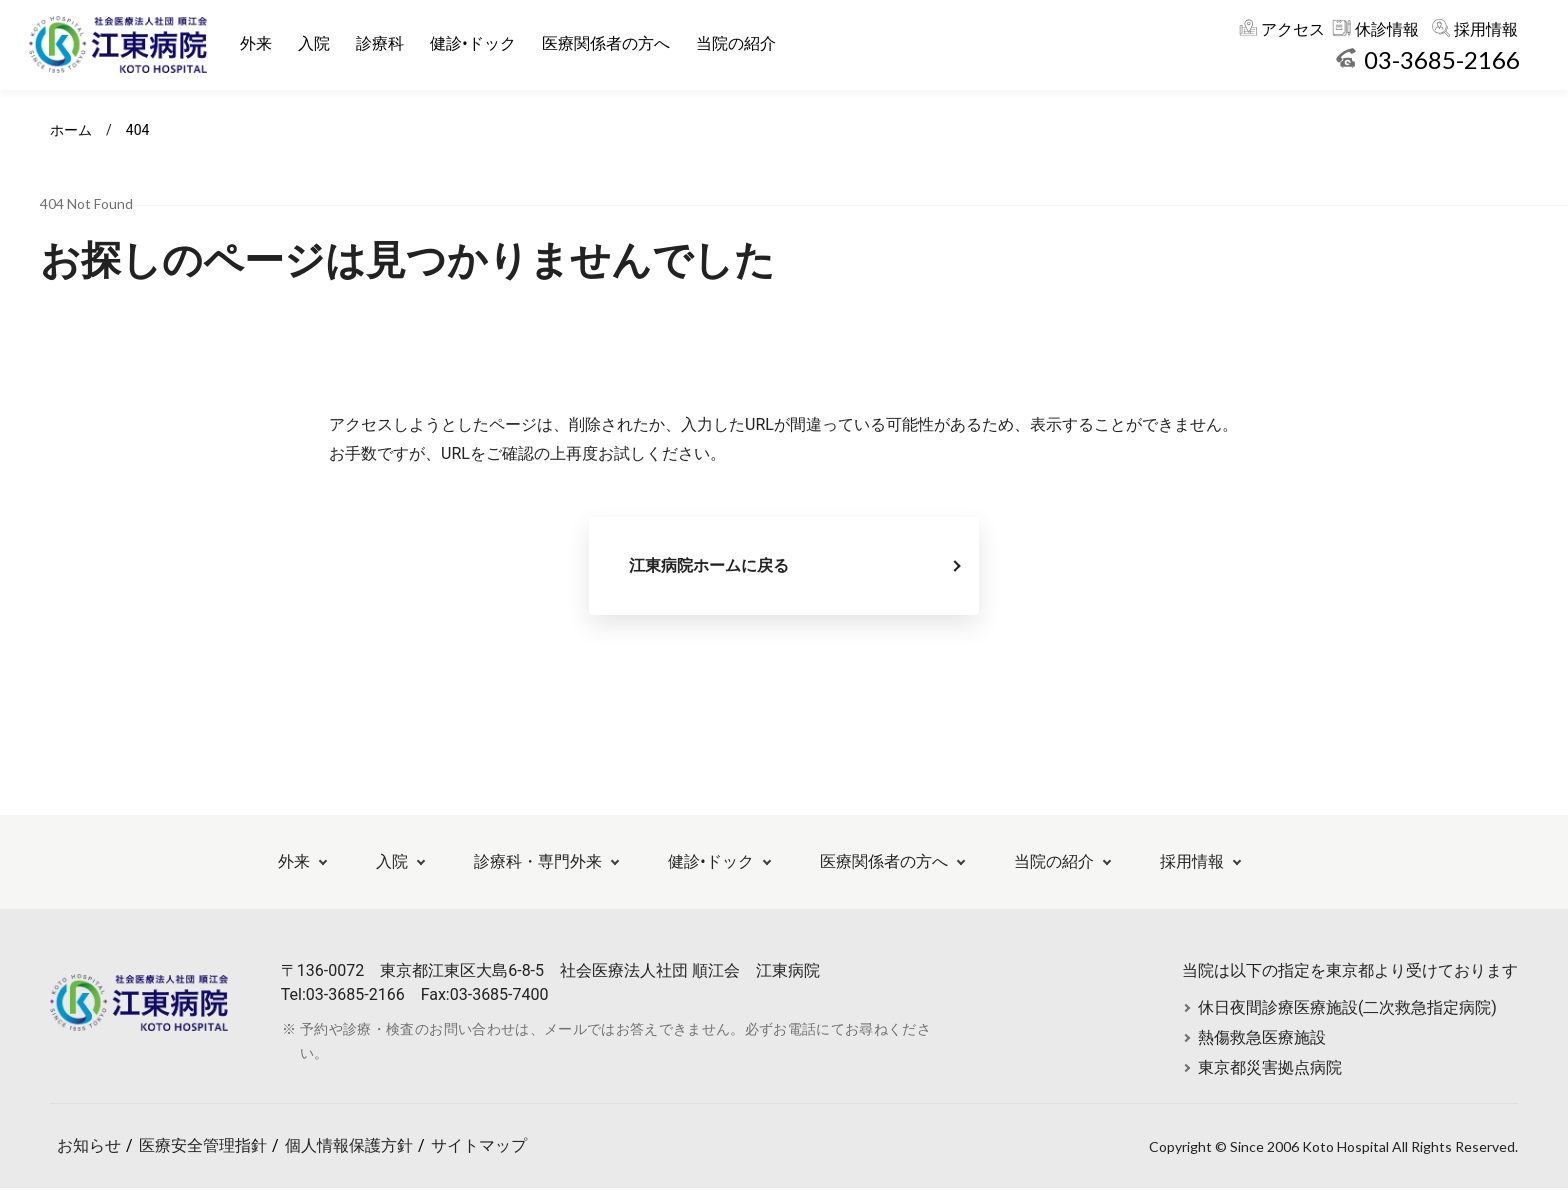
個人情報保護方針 (349, 1147)
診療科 (381, 43)
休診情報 (1387, 29)
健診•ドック (473, 43)
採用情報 (1486, 29)
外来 (257, 43)
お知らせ (89, 1147)
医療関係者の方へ (606, 43)
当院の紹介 (736, 43)
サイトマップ (479, 1147)
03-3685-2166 (1442, 59)
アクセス (1293, 29)
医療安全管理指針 (203, 1147)
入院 (315, 43)
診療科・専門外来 (538, 863)
